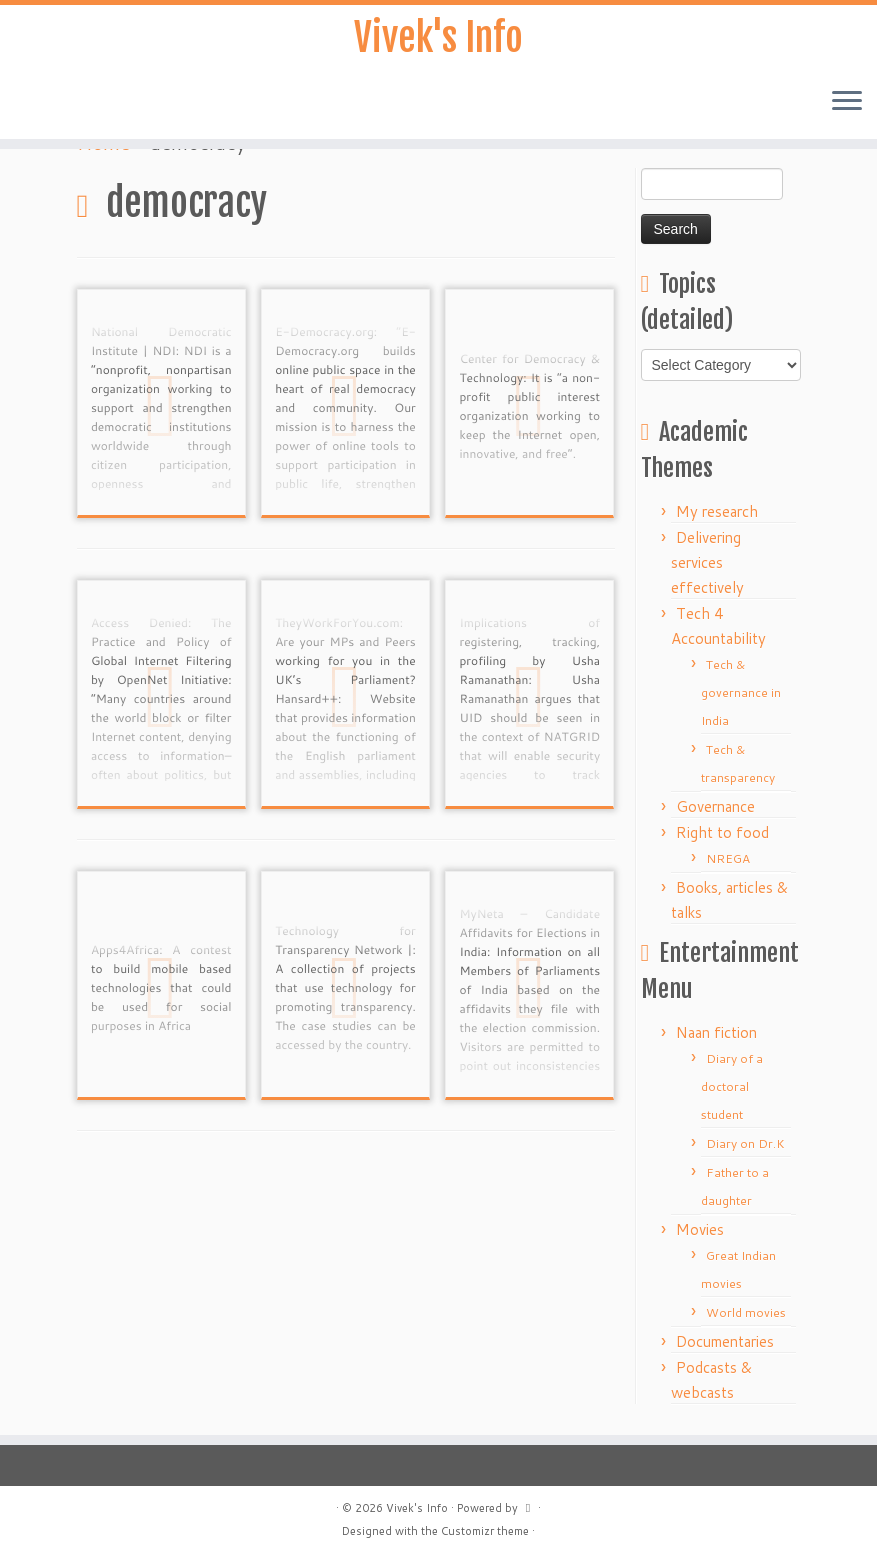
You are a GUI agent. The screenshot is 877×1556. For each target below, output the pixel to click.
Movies (700, 1229)
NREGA (728, 858)
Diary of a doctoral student (732, 1086)
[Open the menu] (847, 106)
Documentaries (725, 1341)
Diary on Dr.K (745, 1143)
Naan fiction (716, 1032)
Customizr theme (485, 1531)
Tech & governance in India (741, 692)
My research (717, 511)
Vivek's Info (439, 40)
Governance (715, 806)
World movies (746, 1312)
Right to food (722, 832)
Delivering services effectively (707, 562)
